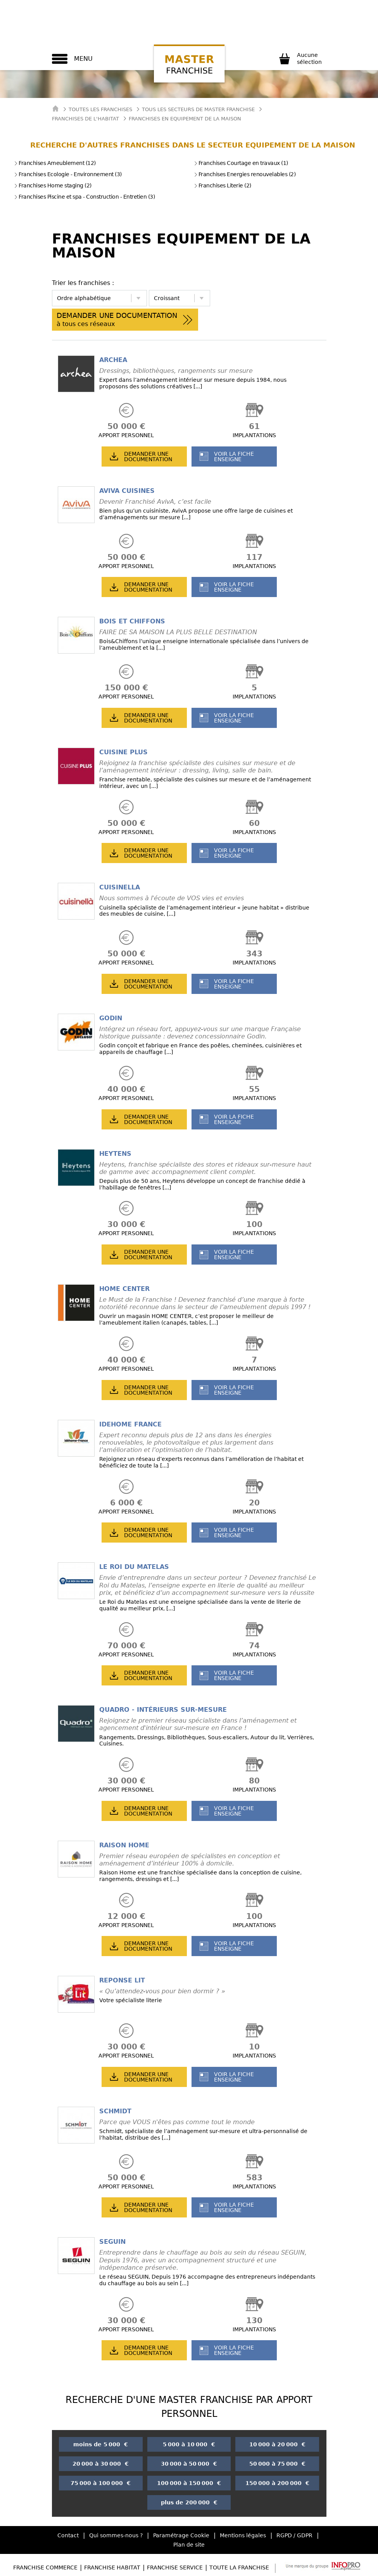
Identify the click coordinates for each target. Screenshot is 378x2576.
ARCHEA (113, 360)
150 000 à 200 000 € (277, 2483)
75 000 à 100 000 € (101, 2483)
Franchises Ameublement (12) (55, 163)
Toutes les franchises (100, 109)
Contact (68, 2535)
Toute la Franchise (239, 2567)
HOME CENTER (124, 1288)
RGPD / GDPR (294, 2535)
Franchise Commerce (45, 2567)
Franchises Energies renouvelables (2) (245, 174)
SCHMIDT (115, 2111)
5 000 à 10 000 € (189, 2444)
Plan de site (189, 2545)
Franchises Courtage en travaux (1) (241, 163)
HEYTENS (115, 1153)
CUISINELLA (119, 887)
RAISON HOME (124, 1845)
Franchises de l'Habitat (85, 119)
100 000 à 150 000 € (189, 2483)
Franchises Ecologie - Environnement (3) (68, 174)
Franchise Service (175, 2567)
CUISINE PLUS (123, 752)
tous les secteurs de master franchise (198, 109)
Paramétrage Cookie (181, 2535)
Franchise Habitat (112, 2567)
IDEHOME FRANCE (130, 1424)
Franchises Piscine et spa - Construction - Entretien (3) (84, 197)
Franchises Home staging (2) (52, 185)
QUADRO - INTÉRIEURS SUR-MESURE (163, 1709)
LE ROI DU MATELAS (134, 1566)
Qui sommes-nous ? (116, 2535)
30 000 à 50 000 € (189, 2464)
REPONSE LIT (122, 1980)
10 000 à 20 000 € (277, 2444)
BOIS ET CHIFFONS (132, 621)
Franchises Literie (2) (222, 185)
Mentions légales (243, 2535)
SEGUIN (112, 2241)
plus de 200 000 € (189, 2502)
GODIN (110, 1018)
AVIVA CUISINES (127, 490)
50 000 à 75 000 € (277, 2464)
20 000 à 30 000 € (100, 2464)
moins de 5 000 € (100, 2444)
